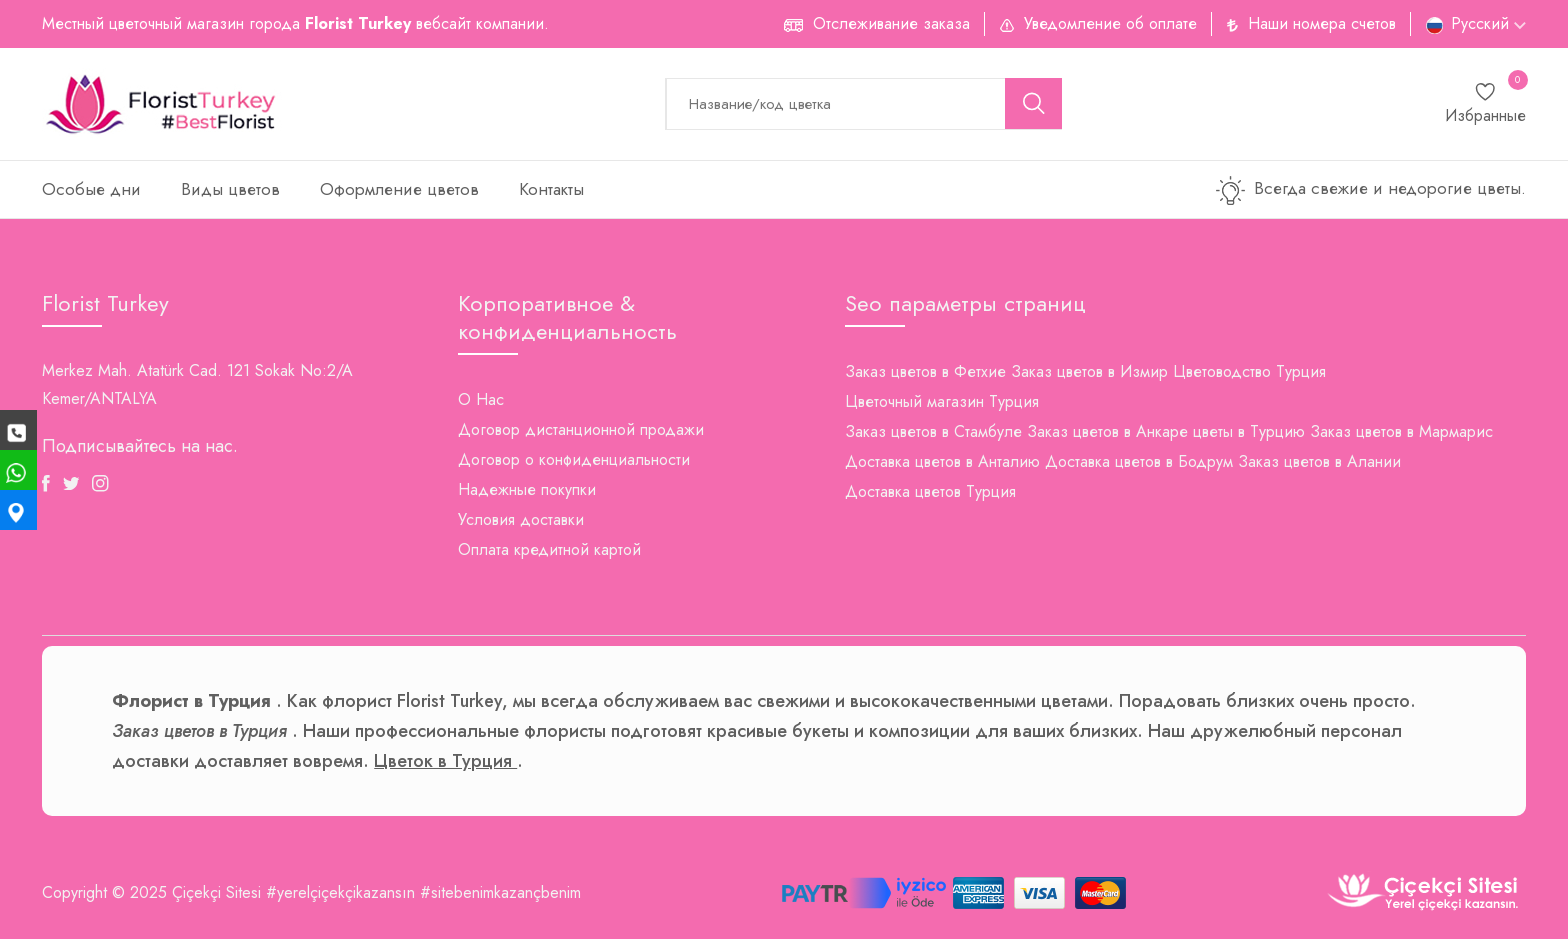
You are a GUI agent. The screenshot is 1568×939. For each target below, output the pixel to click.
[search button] (1034, 103)
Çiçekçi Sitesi (216, 892)
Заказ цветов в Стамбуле (933, 431)
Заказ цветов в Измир (1089, 371)
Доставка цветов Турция (930, 491)
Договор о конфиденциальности (574, 459)
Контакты (551, 189)
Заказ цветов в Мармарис (1401, 431)
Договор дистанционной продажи (581, 429)
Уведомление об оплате (1110, 23)
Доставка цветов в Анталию (942, 461)
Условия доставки (521, 519)
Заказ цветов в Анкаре (1107, 431)
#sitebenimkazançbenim (500, 892)
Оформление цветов (399, 189)
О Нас (481, 399)
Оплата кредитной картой (549, 549)
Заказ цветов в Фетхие (925, 371)
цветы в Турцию (1249, 431)
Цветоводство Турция (1249, 371)
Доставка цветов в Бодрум (1139, 461)
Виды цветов (230, 189)
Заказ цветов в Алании (1319, 461)
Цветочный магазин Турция (942, 401)
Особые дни (91, 189)
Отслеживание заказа (891, 23)
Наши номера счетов (1322, 23)
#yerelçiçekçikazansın (340, 892)
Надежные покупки (527, 489)
